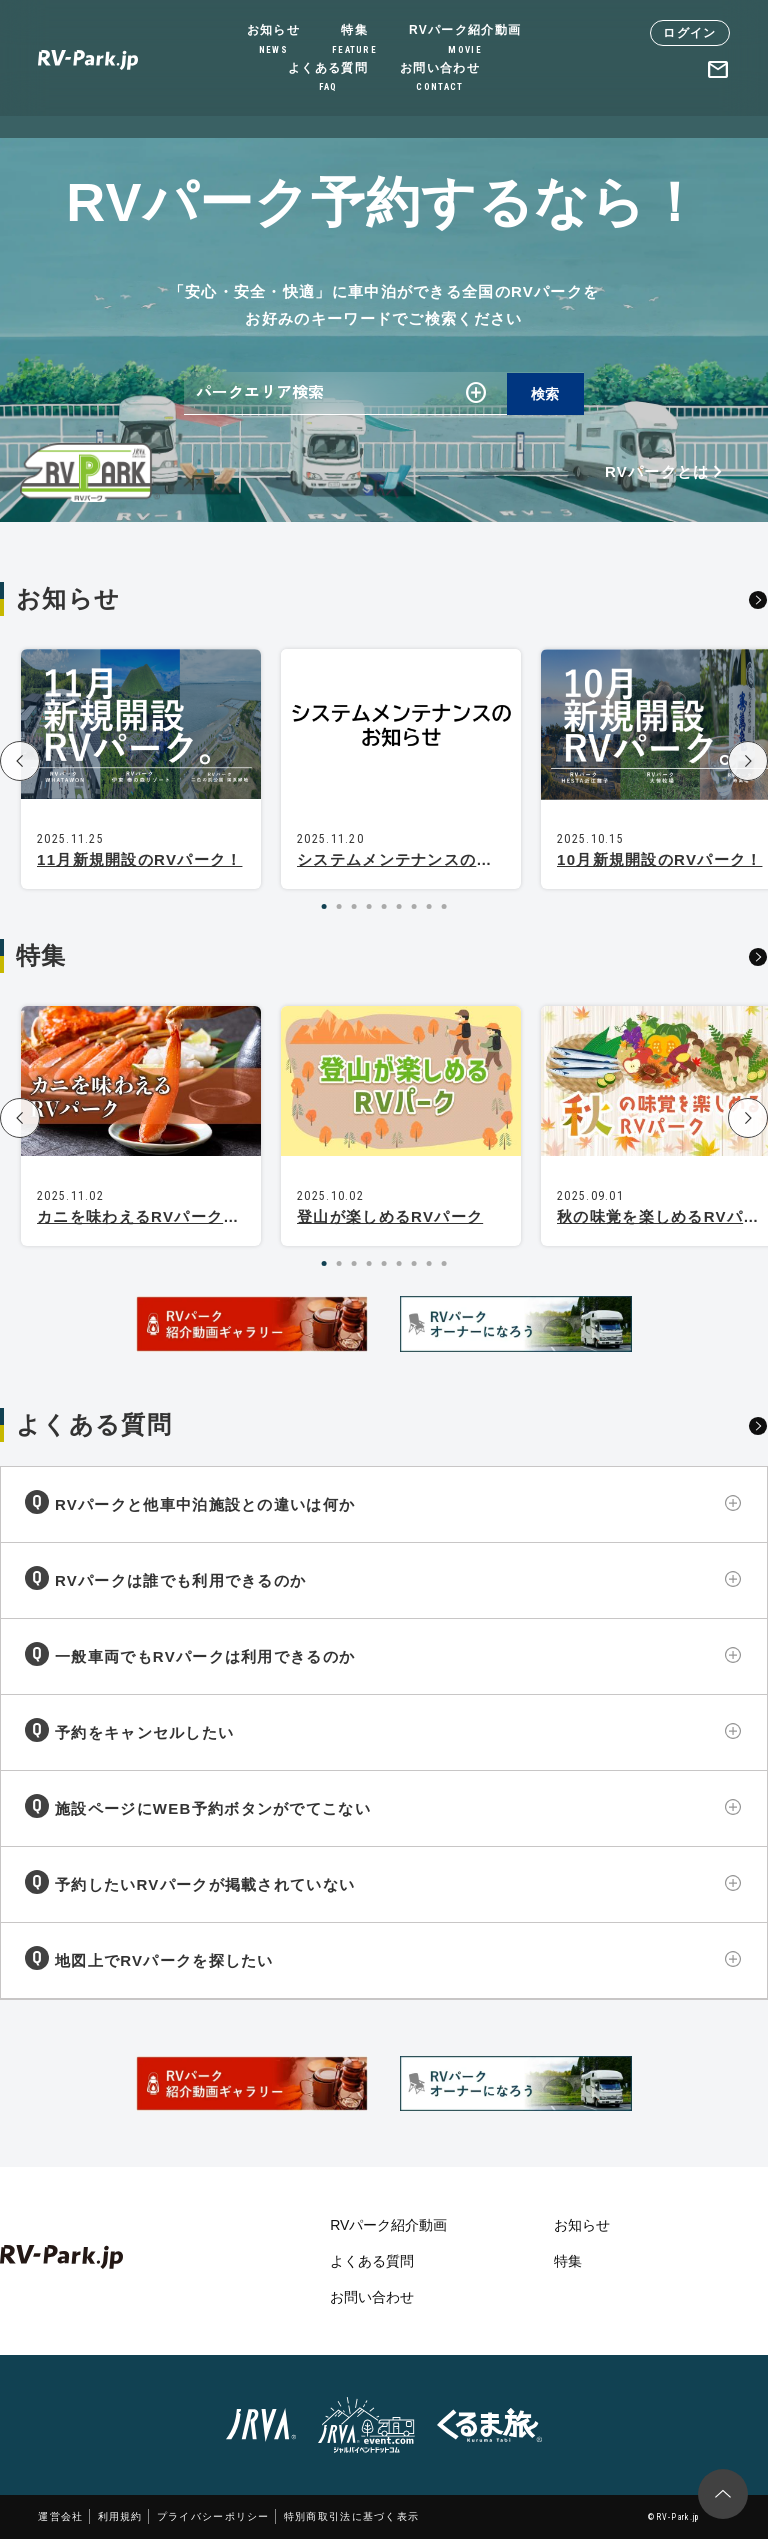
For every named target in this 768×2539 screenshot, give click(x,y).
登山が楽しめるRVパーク (390, 1216)
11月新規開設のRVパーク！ (139, 859)
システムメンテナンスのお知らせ (419, 859)
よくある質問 (328, 78)
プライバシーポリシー (213, 2516)
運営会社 (60, 2516)
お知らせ (273, 40)
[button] (20, 761)
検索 (545, 394)
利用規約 (120, 2516)
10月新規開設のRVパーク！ (659, 859)
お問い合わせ (440, 78)
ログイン (689, 33)
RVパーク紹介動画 (465, 40)
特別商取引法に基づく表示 (352, 2516)
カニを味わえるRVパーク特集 (146, 1216)
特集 (354, 40)
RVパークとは (667, 471)
